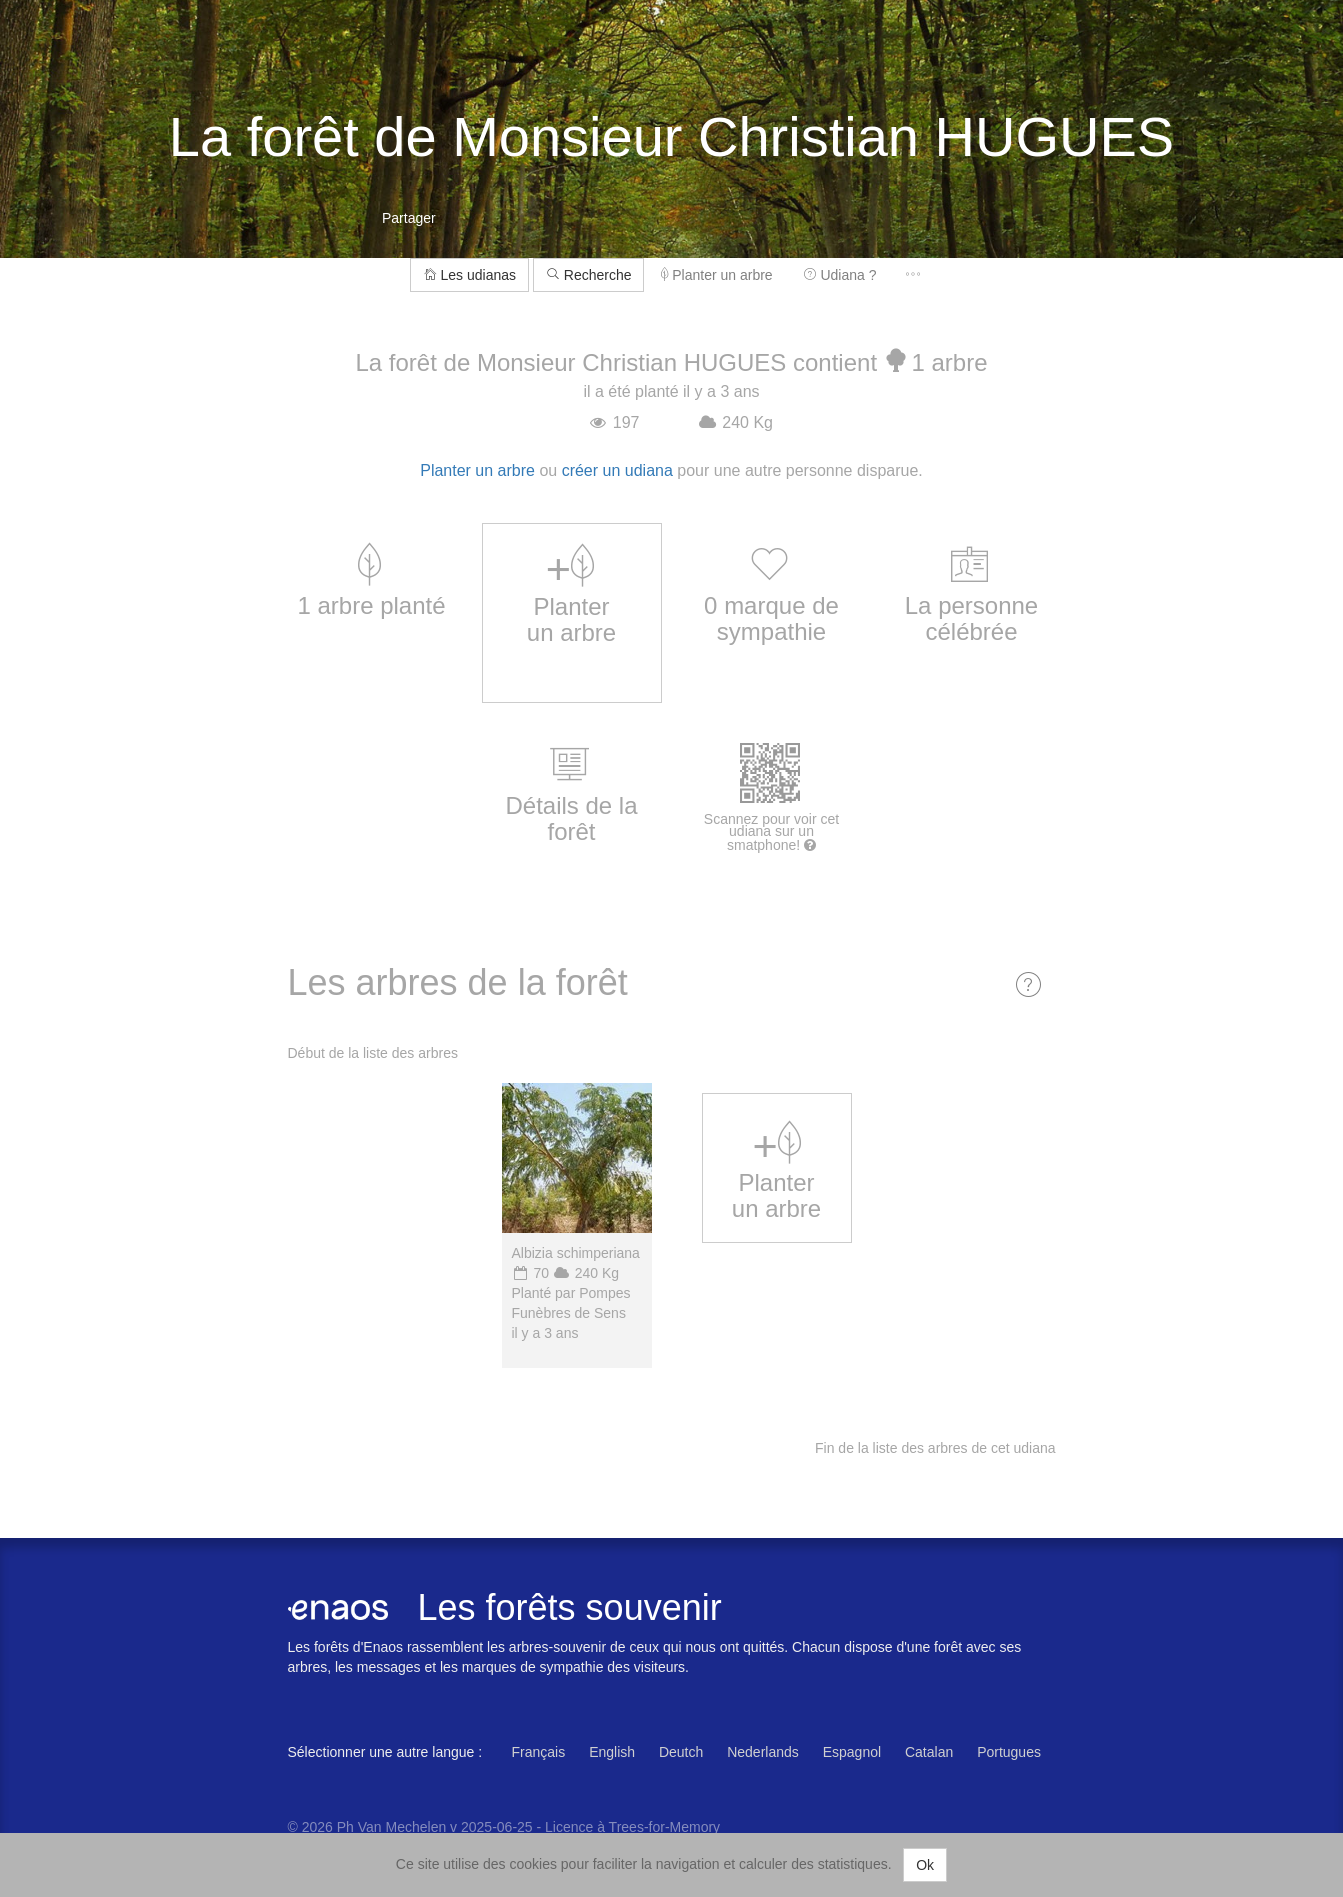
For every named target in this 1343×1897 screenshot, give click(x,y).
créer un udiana (617, 470)
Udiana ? (840, 275)
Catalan (929, 1752)
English (612, 1752)
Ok (925, 1865)
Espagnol (852, 1752)
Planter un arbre (716, 275)
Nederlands (763, 1752)
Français (539, 1752)
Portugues (1009, 1752)
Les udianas (469, 275)
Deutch (681, 1752)
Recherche (589, 275)
